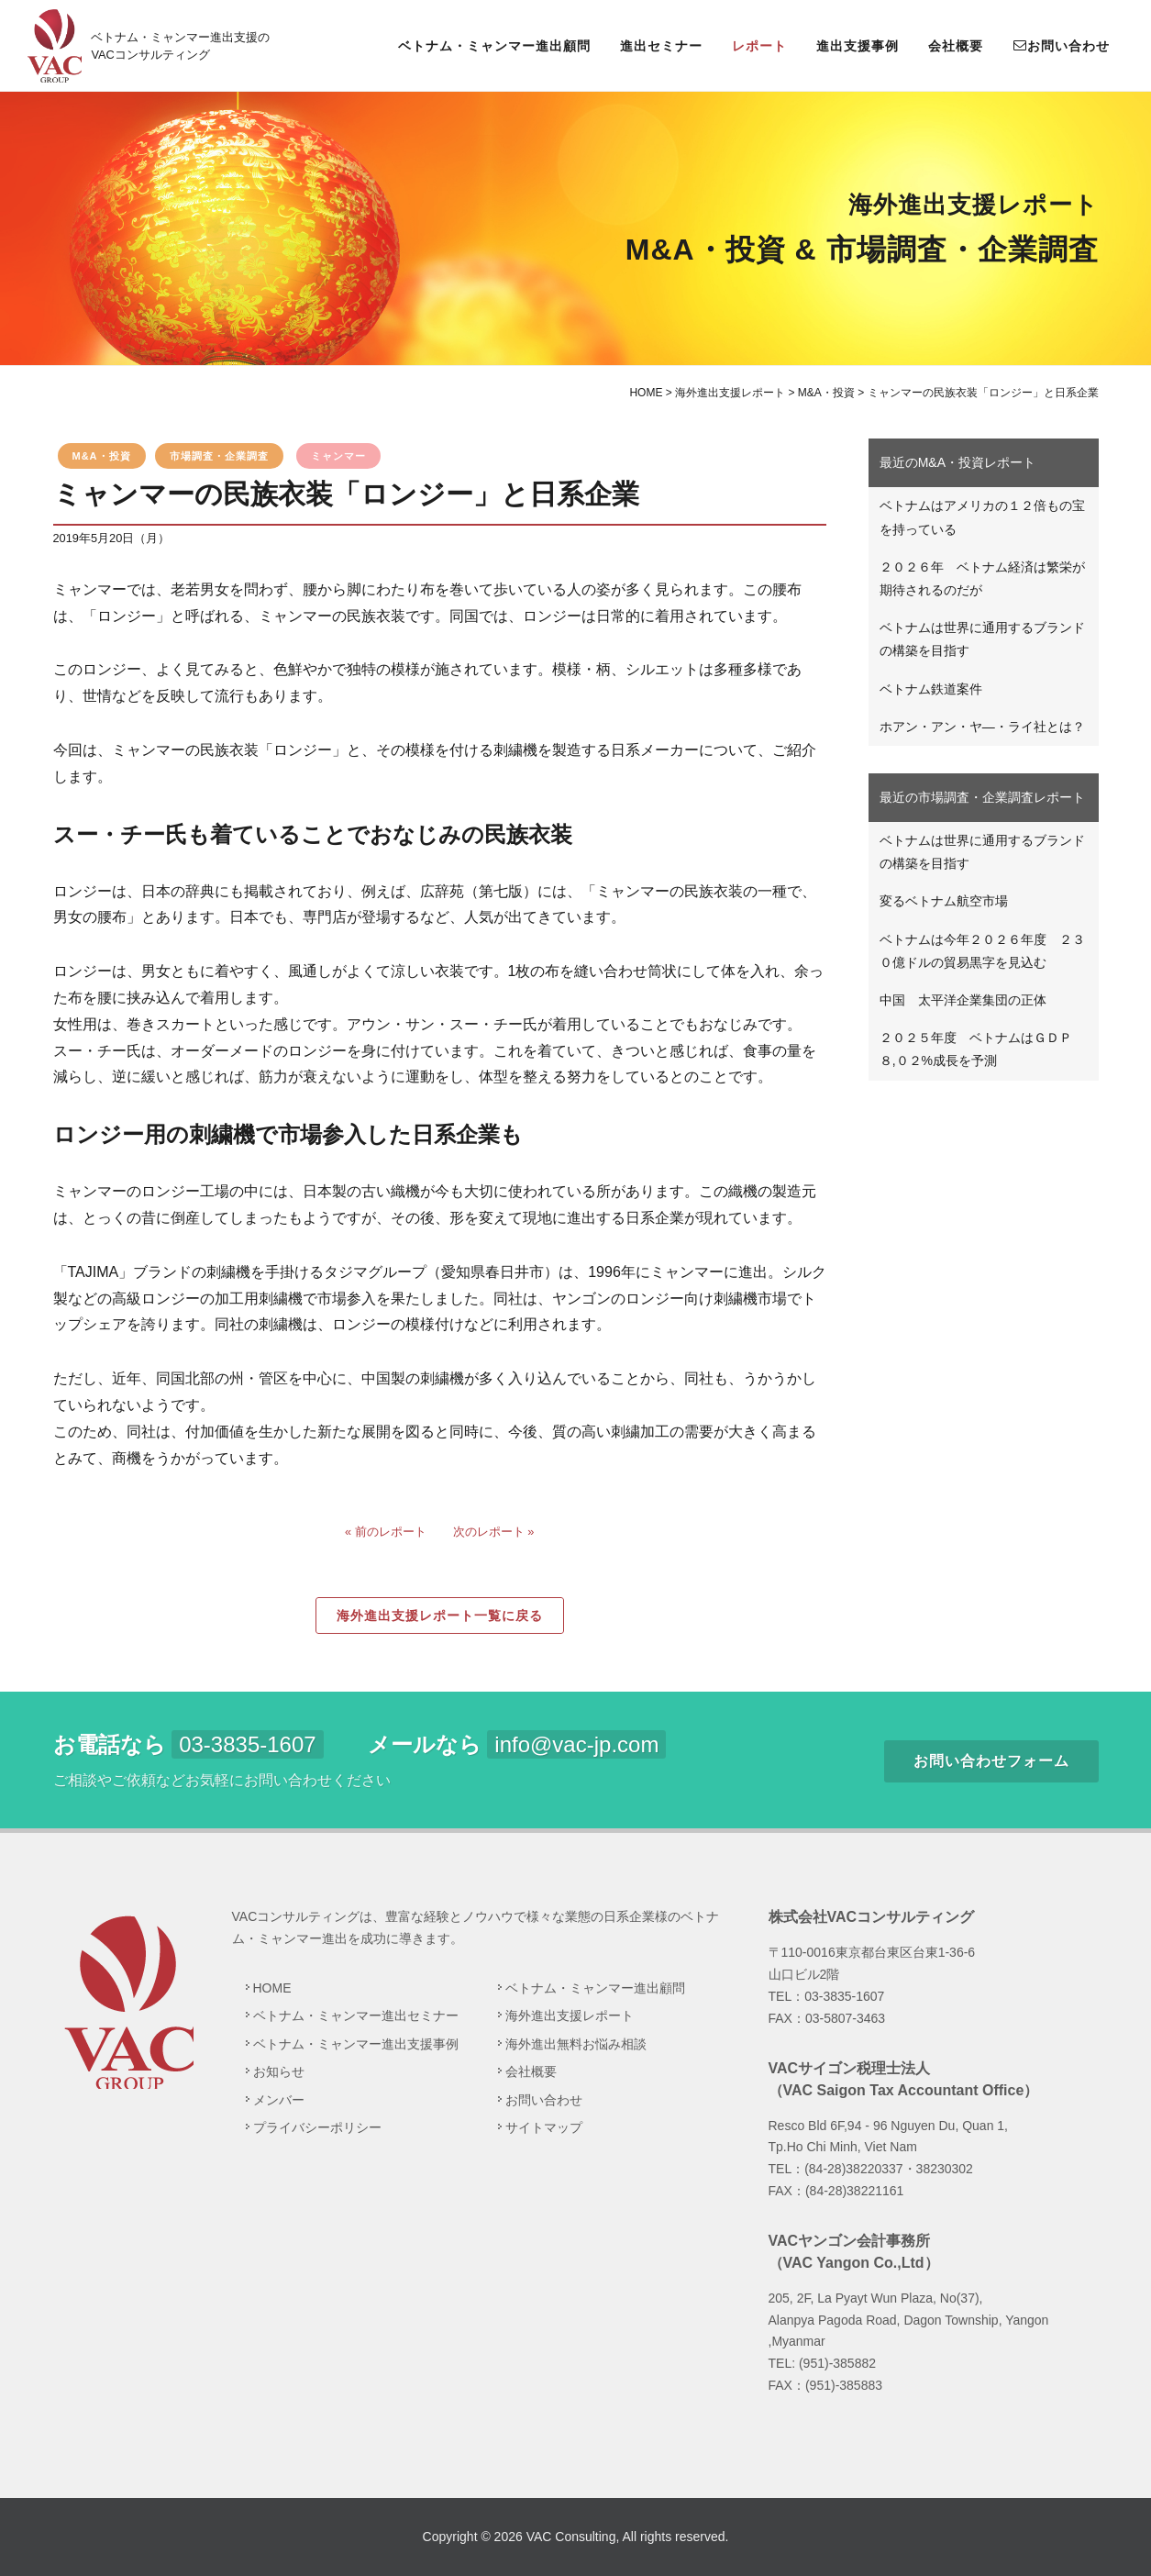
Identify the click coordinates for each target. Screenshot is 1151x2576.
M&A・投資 (101, 455)
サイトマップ (543, 2127)
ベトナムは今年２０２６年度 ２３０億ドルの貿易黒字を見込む (982, 951)
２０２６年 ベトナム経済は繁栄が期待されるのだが (982, 578)
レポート (759, 46)
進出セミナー (661, 46)
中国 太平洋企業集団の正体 (963, 1000)
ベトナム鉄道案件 (931, 689)
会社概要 (955, 46)
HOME (272, 1988)
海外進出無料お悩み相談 (576, 2044)
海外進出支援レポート (569, 2015)
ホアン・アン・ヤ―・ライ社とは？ (982, 726)
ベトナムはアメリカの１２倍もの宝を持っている (982, 517)
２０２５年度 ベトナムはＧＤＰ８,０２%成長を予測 (976, 1049)
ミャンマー (338, 455)
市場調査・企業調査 (219, 455)
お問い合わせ (1061, 45)
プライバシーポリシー (317, 2127)
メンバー (278, 2100)
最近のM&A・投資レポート (957, 462)
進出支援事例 (857, 46)
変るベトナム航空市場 (944, 901)
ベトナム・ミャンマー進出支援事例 (356, 2044)
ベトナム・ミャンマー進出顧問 (494, 46)
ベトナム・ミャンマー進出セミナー (356, 2015)
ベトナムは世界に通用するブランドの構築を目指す (982, 639)
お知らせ (278, 2071)
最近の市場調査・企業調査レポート (982, 797)
